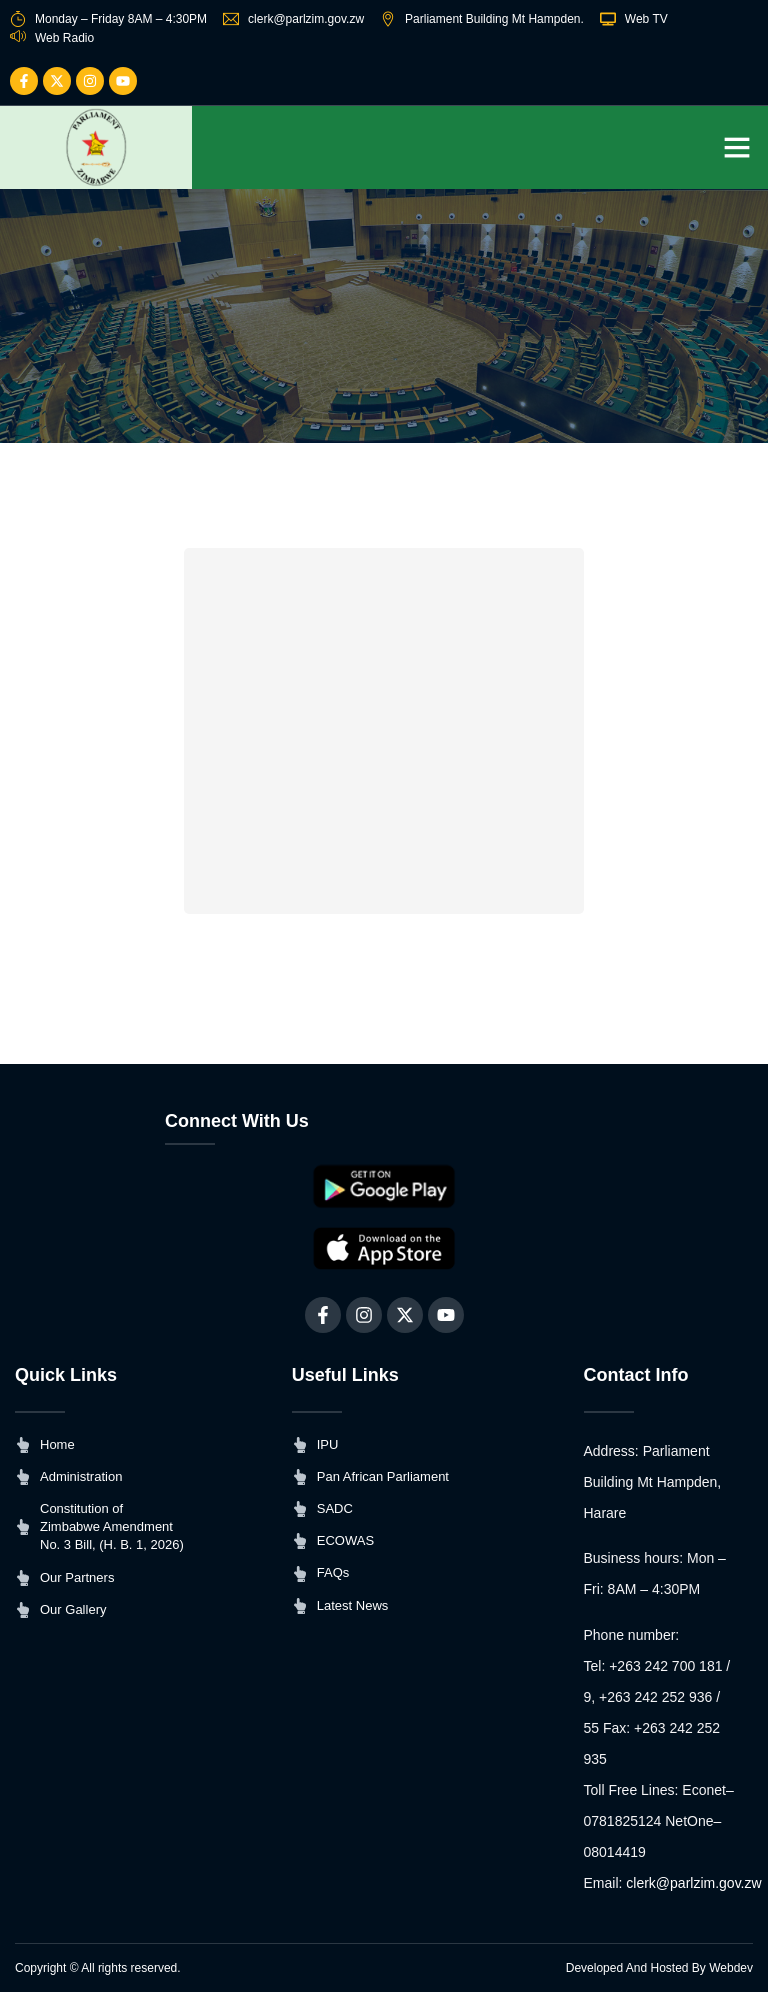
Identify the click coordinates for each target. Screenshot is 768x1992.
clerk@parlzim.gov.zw (693, 1883)
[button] (737, 147)
